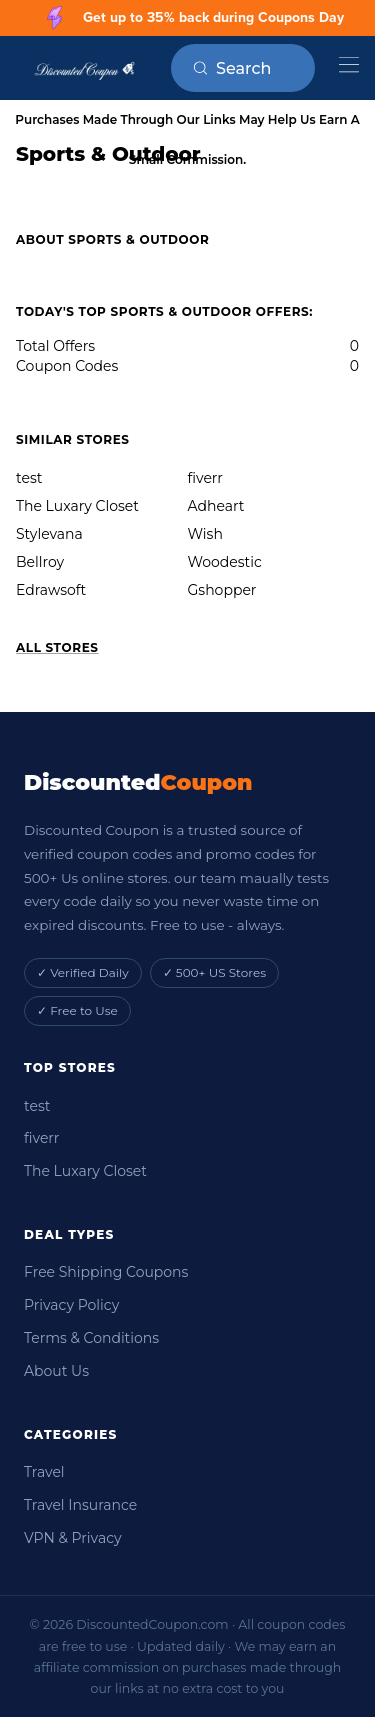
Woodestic (225, 562)
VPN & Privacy (73, 1538)
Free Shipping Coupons (106, 1272)
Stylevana (49, 534)
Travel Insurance (80, 1505)
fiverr (205, 478)
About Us (56, 1371)
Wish (205, 534)
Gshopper (222, 590)
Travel (44, 1472)
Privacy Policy (71, 1305)
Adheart (216, 506)
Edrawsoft (51, 590)
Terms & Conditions (91, 1338)
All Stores (57, 647)
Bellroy (40, 562)
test (29, 478)
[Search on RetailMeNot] (256, 68)
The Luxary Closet (77, 506)
